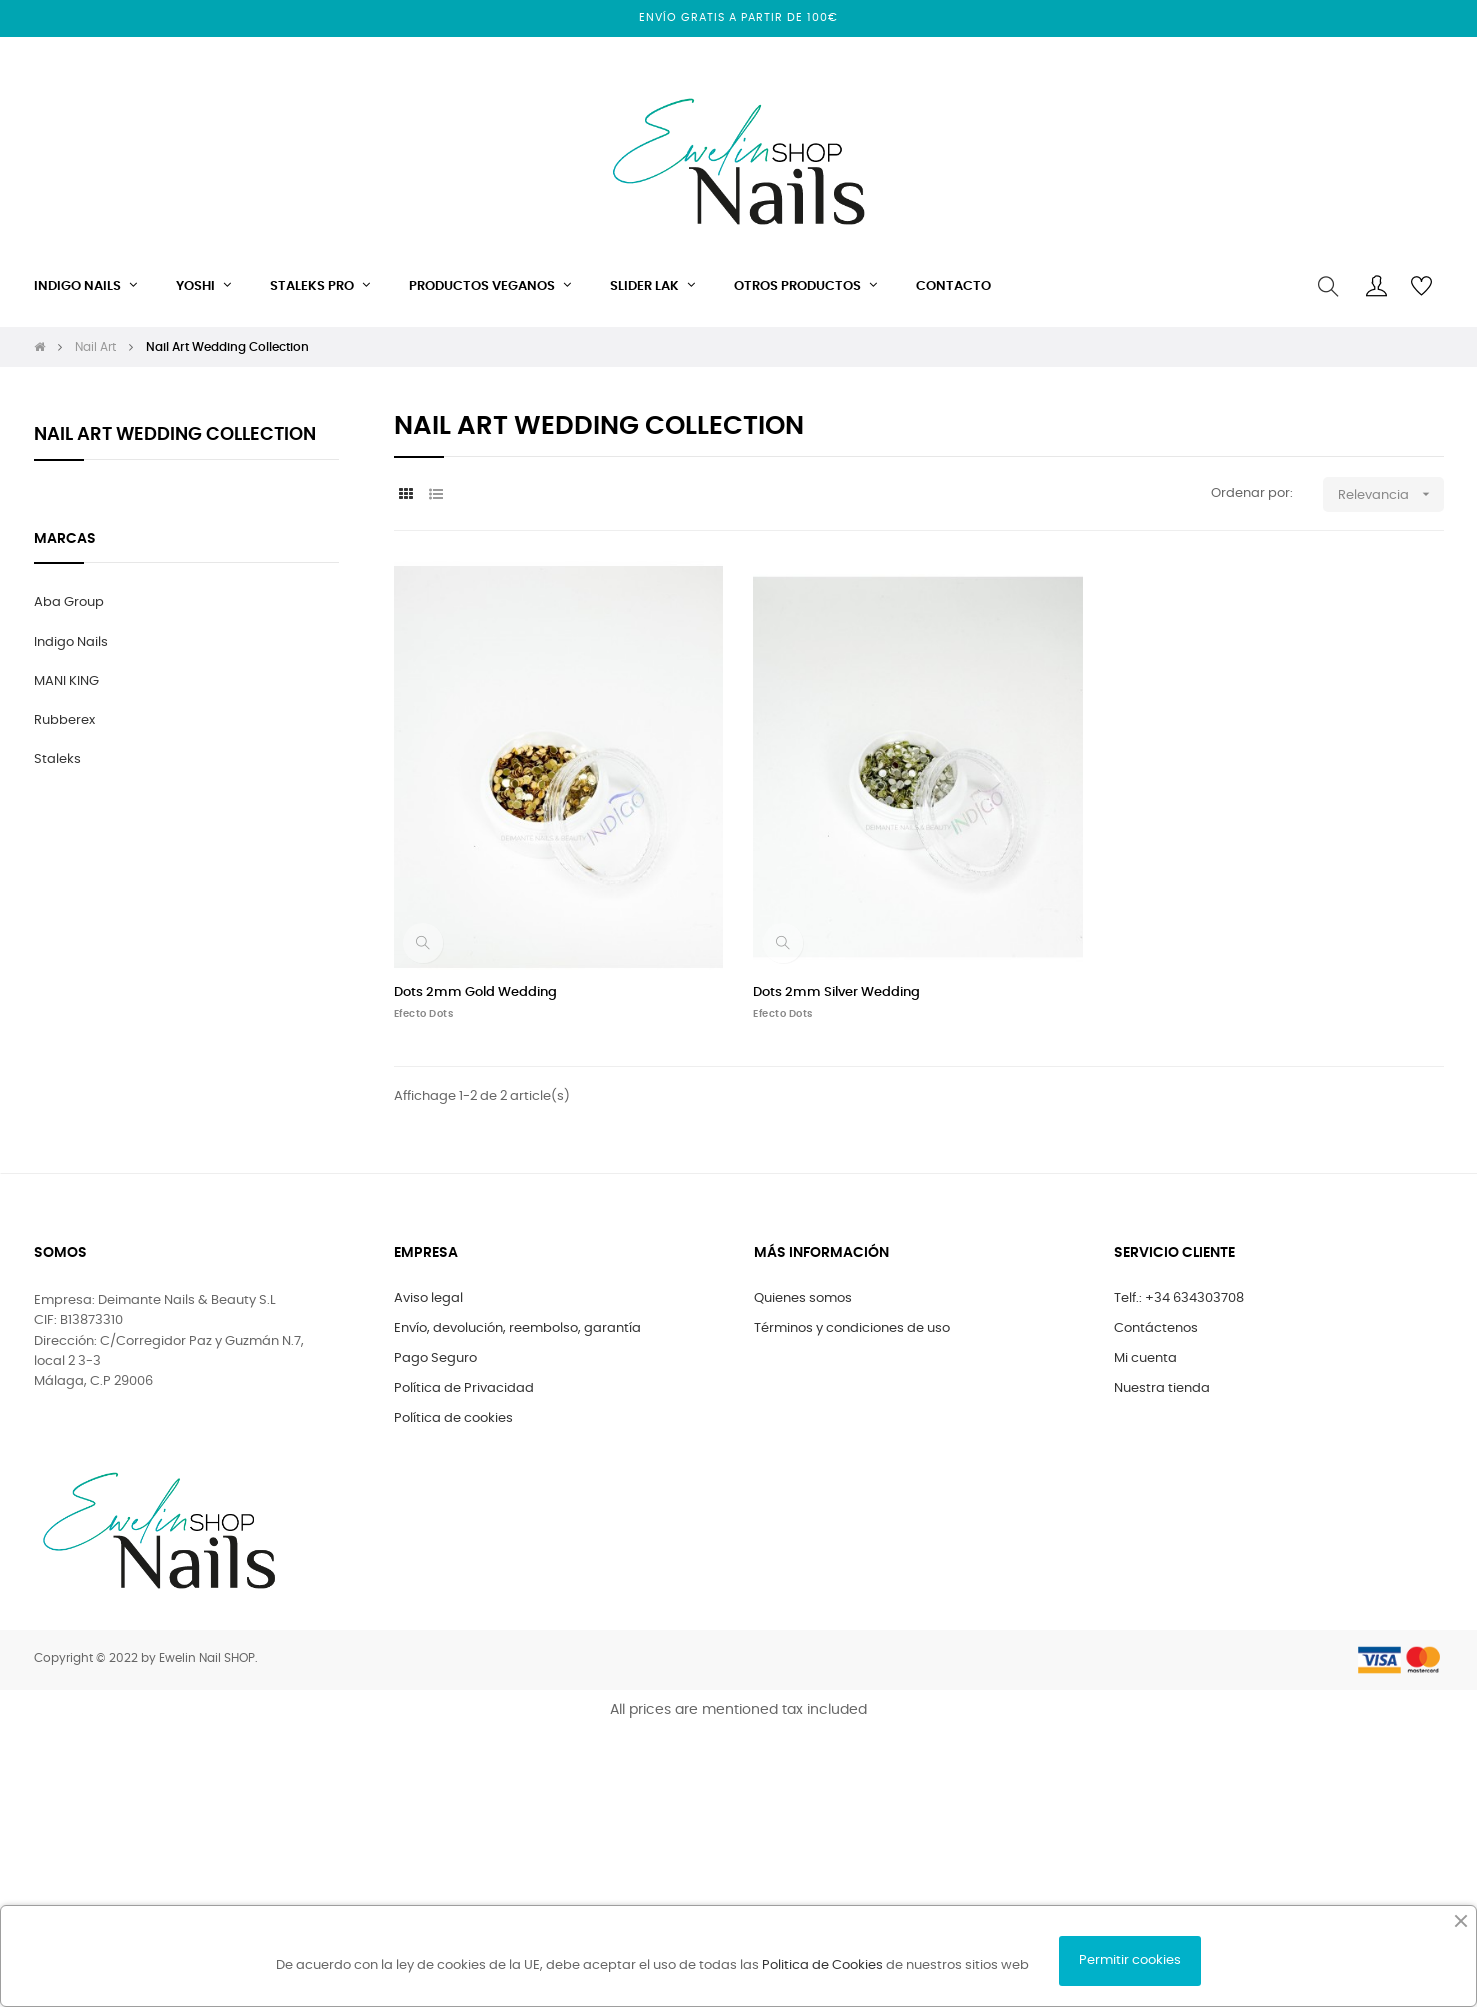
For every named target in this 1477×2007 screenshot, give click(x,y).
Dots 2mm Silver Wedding (836, 992)
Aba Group (69, 602)
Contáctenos (1156, 1328)
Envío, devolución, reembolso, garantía (517, 1328)
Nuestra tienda (1162, 1388)
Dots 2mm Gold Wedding (475, 992)
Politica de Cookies (822, 1965)
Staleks (57, 759)
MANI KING (66, 681)
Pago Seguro (435, 1358)
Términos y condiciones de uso (852, 1328)
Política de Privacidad (464, 1388)
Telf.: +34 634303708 (1179, 1298)
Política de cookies (453, 1418)
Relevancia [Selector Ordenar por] (1391, 494)
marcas (65, 539)
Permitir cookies (1130, 1960)
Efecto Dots (424, 1014)
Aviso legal (428, 1298)
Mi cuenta (1145, 1358)
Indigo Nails (71, 642)
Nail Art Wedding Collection (175, 435)
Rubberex (64, 720)
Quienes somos (803, 1298)
